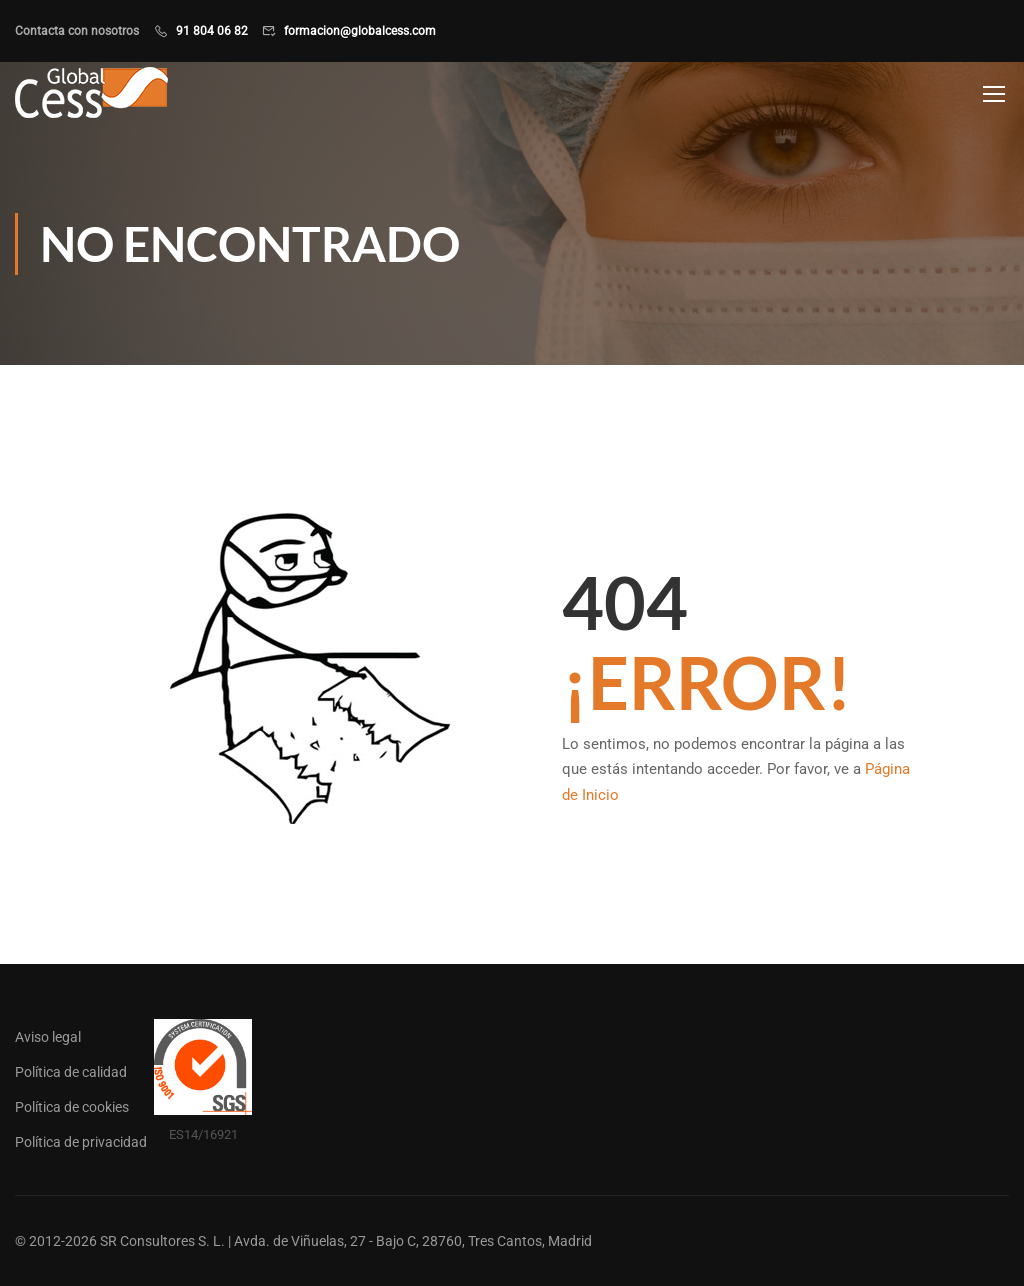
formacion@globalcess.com (360, 31)
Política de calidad (71, 1072)
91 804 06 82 (212, 31)
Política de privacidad (81, 1142)
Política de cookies (72, 1107)
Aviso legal (48, 1037)
